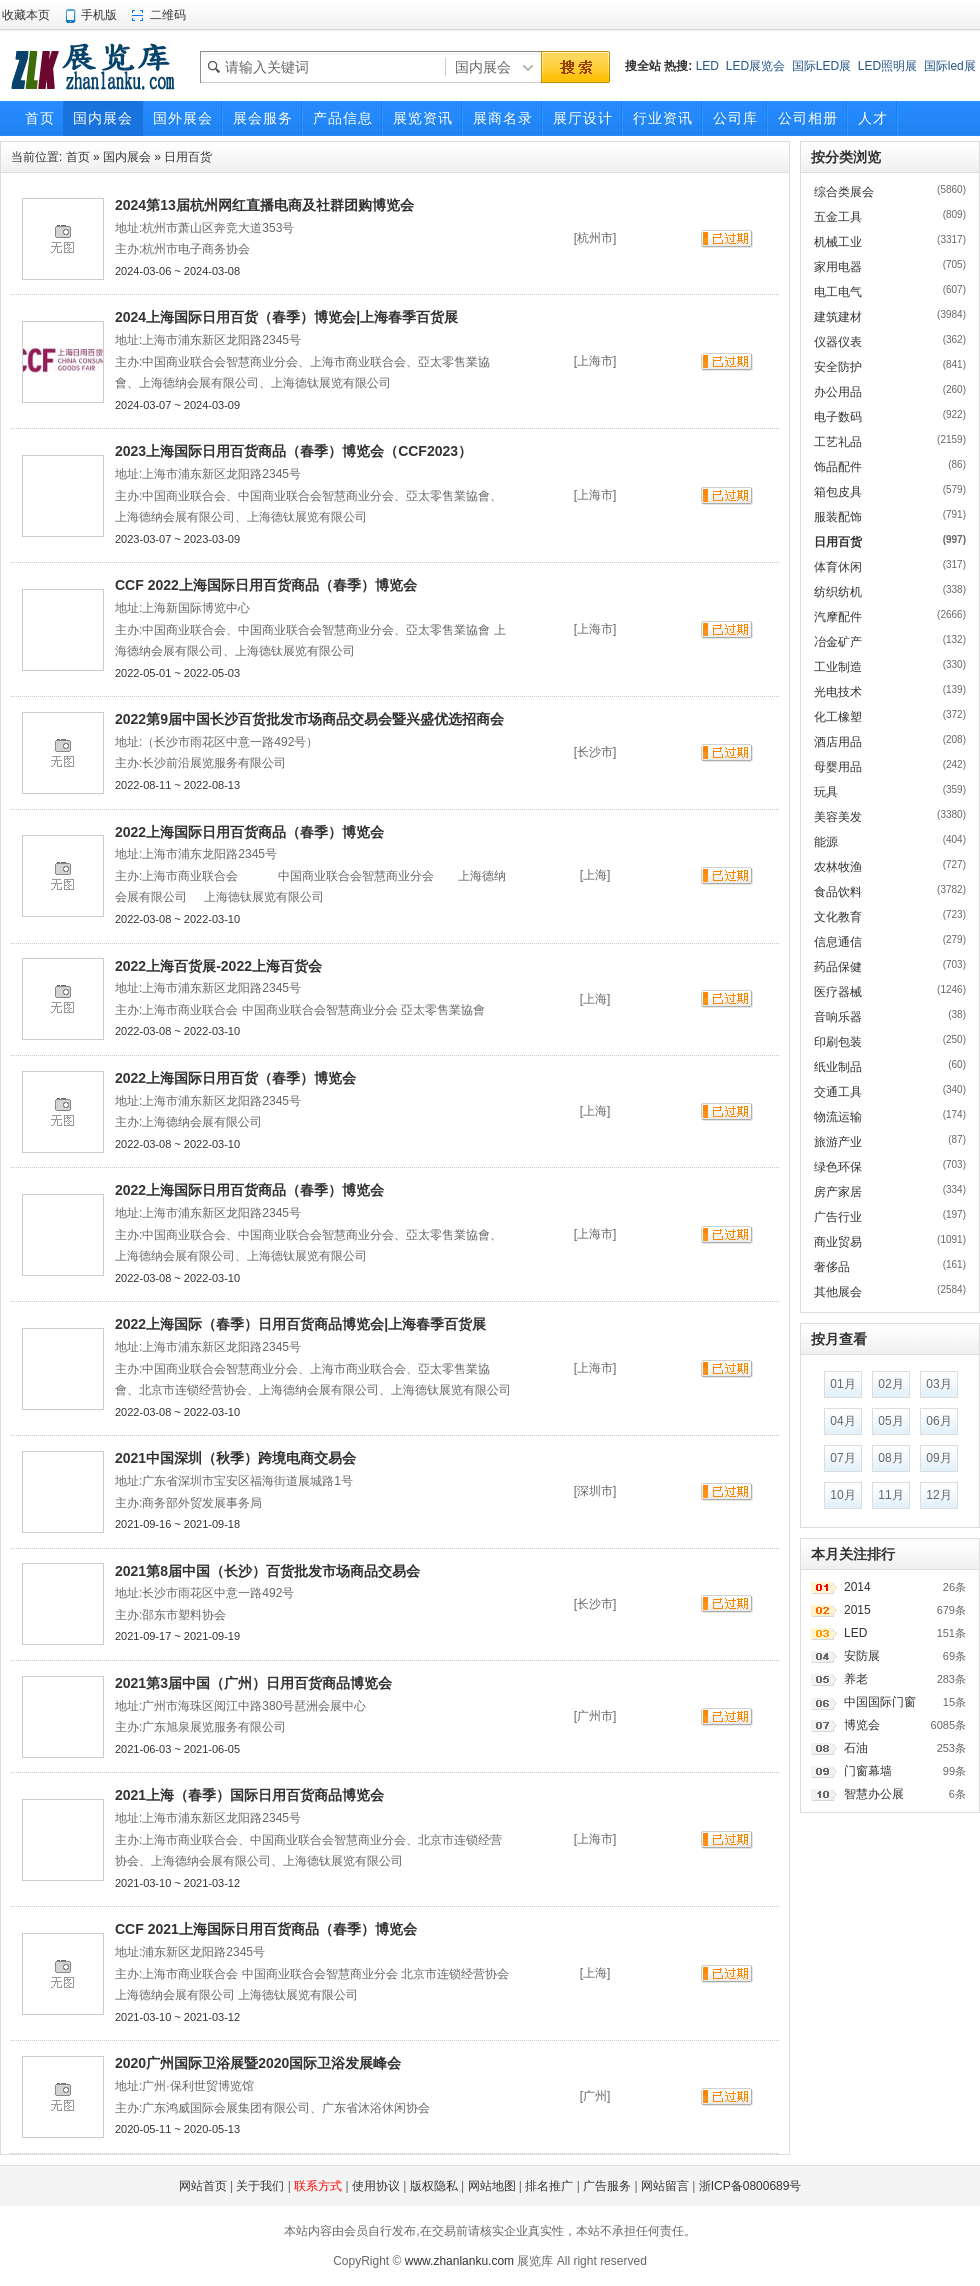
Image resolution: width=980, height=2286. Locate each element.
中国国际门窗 (880, 1702)
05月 (890, 1421)
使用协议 (376, 2186)
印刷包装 (838, 1042)
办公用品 (838, 392)
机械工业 (838, 242)
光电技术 (838, 692)
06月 (938, 1421)
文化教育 (838, 917)
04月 (842, 1421)
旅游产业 (838, 1142)
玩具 (826, 792)
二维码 (168, 15)
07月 (842, 1458)
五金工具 (838, 217)
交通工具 (838, 1092)
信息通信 (838, 942)
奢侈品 (832, 1267)
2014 (857, 1587)
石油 (856, 1748)
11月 (890, 1495)
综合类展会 (844, 192)
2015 (857, 1610)
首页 (78, 157)
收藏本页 (26, 15)
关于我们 (260, 2186)
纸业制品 (838, 1067)
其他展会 (838, 1292)
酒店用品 (838, 742)
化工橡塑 (838, 717)
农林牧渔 (838, 867)
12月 (938, 1495)
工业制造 (838, 667)
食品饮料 (838, 892)
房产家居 (838, 1192)
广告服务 (607, 2186)
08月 (890, 1458)
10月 (842, 1495)
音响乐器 (838, 1017)
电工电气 (838, 292)
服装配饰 (838, 517)
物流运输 (838, 1117)
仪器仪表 (838, 342)
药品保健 (838, 967)
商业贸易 (838, 1242)
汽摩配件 (838, 617)
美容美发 (838, 817)
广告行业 (838, 1217)
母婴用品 (838, 767)
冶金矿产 (838, 642)
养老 (856, 1679)
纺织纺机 (838, 592)
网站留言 (665, 2186)
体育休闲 (838, 567)
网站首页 (203, 2186)
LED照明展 (887, 66)
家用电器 (838, 267)
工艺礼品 (838, 442)
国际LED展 (821, 66)
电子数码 (838, 417)
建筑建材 (838, 317)
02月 (890, 1384)
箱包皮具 (838, 492)
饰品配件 (838, 467)
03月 (938, 1384)
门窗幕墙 (868, 1771)
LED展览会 (755, 66)
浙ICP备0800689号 (750, 2186)
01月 (842, 1384)
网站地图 (492, 2186)
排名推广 (549, 2186)
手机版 (99, 15)
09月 (938, 1458)
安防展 (862, 1656)
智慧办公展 (874, 1794)
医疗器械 (838, 992)
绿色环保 (838, 1167)
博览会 (862, 1725)
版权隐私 (434, 2186)
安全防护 (838, 367)
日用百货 (188, 157)
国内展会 (127, 157)
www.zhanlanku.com (459, 2261)
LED (707, 66)
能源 (826, 842)
